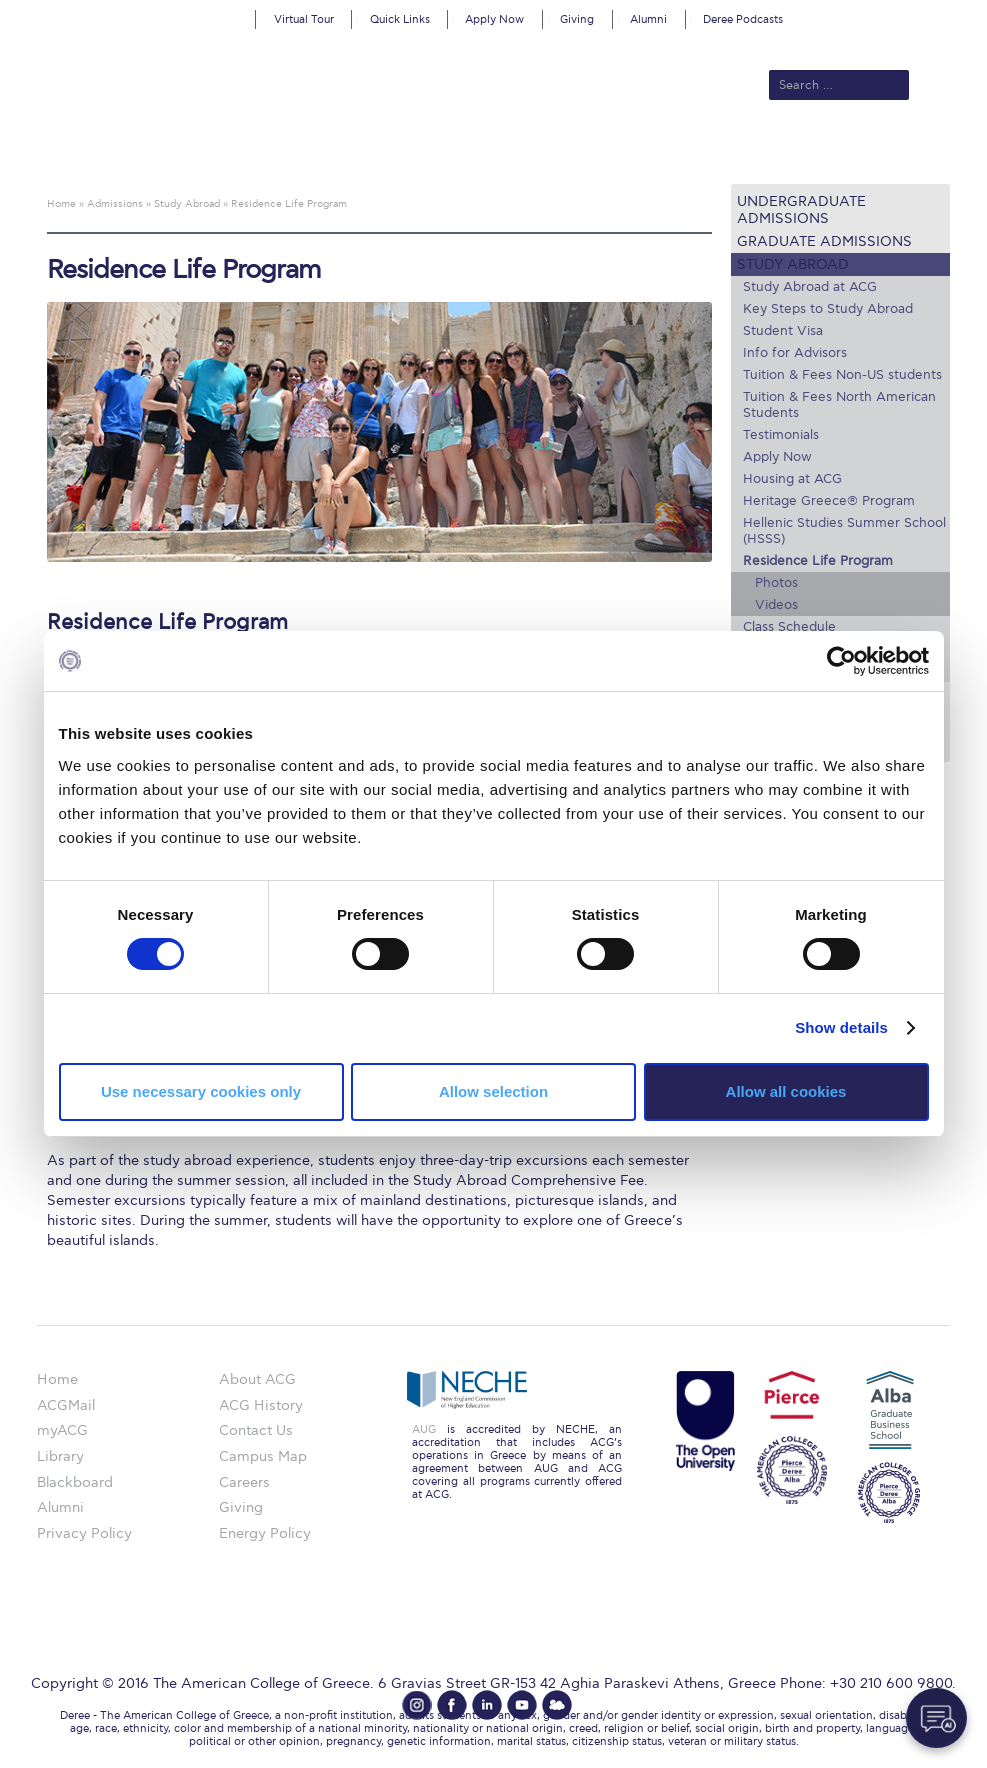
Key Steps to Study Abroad (828, 309)
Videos (776, 605)
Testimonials (781, 435)
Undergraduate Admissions (801, 210)
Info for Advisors (795, 353)
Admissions (347, 152)
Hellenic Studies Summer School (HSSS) (844, 531)
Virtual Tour (304, 19)
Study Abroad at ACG (810, 287)
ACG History (261, 1405)
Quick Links (400, 19)
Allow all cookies (786, 1091)
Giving (577, 19)
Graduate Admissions (824, 241)
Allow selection (493, 1091)
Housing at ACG (792, 479)
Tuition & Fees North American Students (839, 405)
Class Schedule (789, 627)
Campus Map (263, 1456)
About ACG (251, 152)
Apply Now (494, 19)
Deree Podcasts (743, 19)
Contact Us (256, 1430)
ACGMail (66, 1405)
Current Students (819, 152)
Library (60, 1456)
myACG (62, 1430)
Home (57, 1379)
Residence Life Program (818, 561)
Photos (776, 583)
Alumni (648, 19)
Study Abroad (793, 264)
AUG (424, 1429)
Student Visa (783, 331)
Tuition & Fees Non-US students (842, 375)
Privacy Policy (84, 1533)
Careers (244, 1482)
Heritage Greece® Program (829, 501)
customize (902, 14)
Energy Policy (265, 1533)
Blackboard (75, 1482)
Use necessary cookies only (201, 1091)
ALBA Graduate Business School (616, 152)
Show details (841, 1027)
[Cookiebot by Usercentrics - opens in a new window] (841, 661)
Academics (442, 152)
